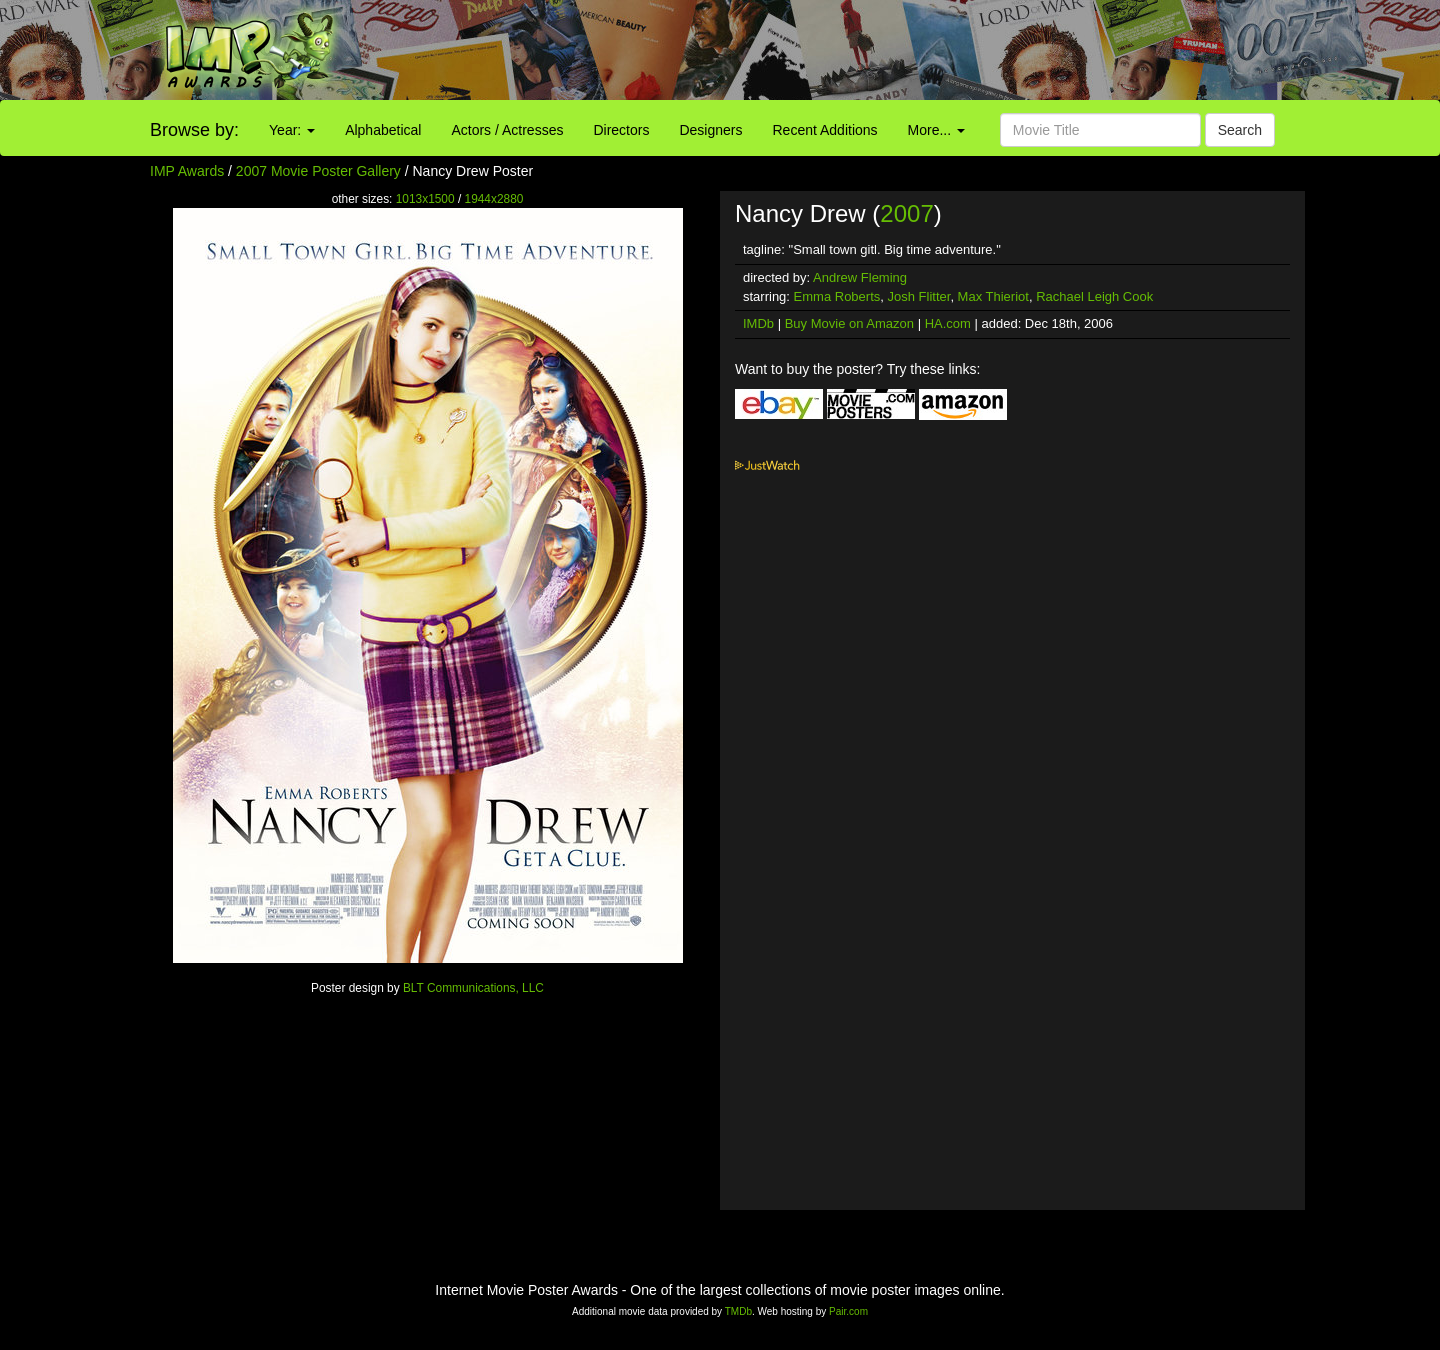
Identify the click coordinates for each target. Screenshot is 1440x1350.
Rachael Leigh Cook (1094, 296)
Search (1240, 130)
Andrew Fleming (860, 277)
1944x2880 (494, 199)
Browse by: (194, 130)
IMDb (758, 323)
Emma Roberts (837, 296)
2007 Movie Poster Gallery (318, 171)
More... (936, 130)
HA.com (948, 323)
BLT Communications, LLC (473, 988)
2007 (906, 213)
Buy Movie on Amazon (849, 323)
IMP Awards (187, 171)
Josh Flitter (919, 296)
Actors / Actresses (507, 130)
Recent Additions (825, 130)
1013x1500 (425, 199)
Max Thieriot (993, 296)
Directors (621, 130)
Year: (292, 130)
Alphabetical (383, 130)
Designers (710, 130)
